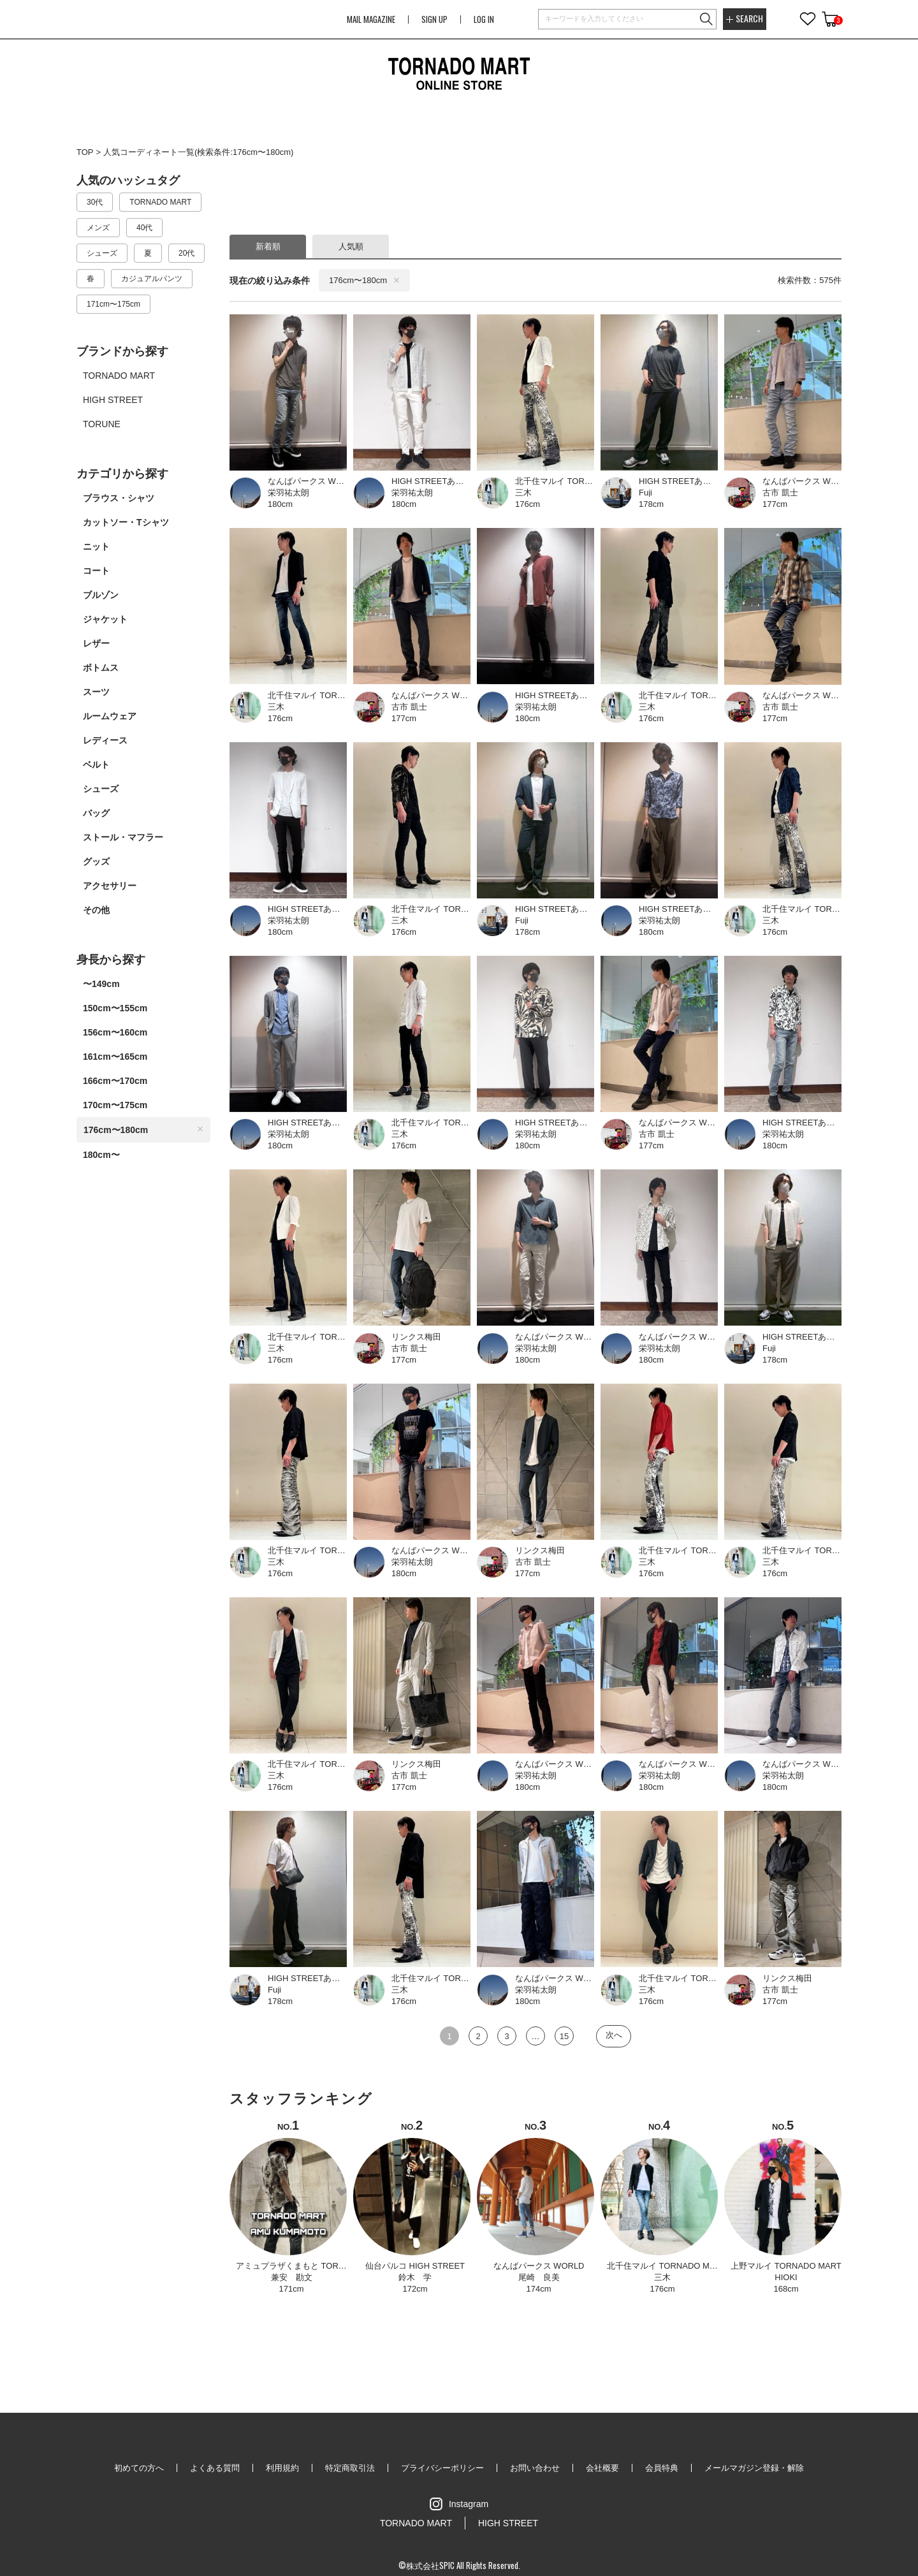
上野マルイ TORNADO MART (786, 2266)
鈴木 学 (415, 2277)
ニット (96, 546)
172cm (414, 2289)
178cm (651, 504)
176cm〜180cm (143, 1130)
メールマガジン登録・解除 (754, 2468)
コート (96, 571)
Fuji (645, 492)
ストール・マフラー (123, 837)
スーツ (96, 692)
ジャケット (105, 619)
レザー (96, 643)
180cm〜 (101, 1155)
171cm (291, 2289)
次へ (614, 2035)
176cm (527, 504)
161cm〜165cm (115, 1056)
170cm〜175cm (115, 1105)
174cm (538, 2289)
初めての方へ (139, 2468)
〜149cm (101, 984)
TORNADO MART (416, 2523)
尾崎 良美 (539, 2277)
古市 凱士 (780, 492)
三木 (523, 492)
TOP (85, 152)
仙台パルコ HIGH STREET (415, 2266)
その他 (96, 910)
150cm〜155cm (115, 1008)
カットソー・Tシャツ (126, 522)
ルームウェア (109, 716)
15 (564, 2036)
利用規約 (282, 2468)
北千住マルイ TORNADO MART (666, 2266)
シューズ (101, 789)
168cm (785, 2289)
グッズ (96, 861)
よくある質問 (215, 2468)
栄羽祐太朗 (288, 492)
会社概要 (602, 2468)
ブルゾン (101, 595)
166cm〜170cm (115, 1081)
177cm (774, 504)
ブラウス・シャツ (118, 498)
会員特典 (661, 2468)
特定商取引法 (350, 2468)
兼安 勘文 (291, 2277)
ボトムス (101, 667)
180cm (280, 504)
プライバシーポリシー (442, 2468)
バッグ (96, 813)
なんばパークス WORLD (539, 2266)
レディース (105, 740)
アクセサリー (109, 886)
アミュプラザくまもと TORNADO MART (312, 2266)
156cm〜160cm (115, 1032)
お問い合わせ (535, 2468)
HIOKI (786, 2277)
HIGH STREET (508, 2523)
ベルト (96, 764)
